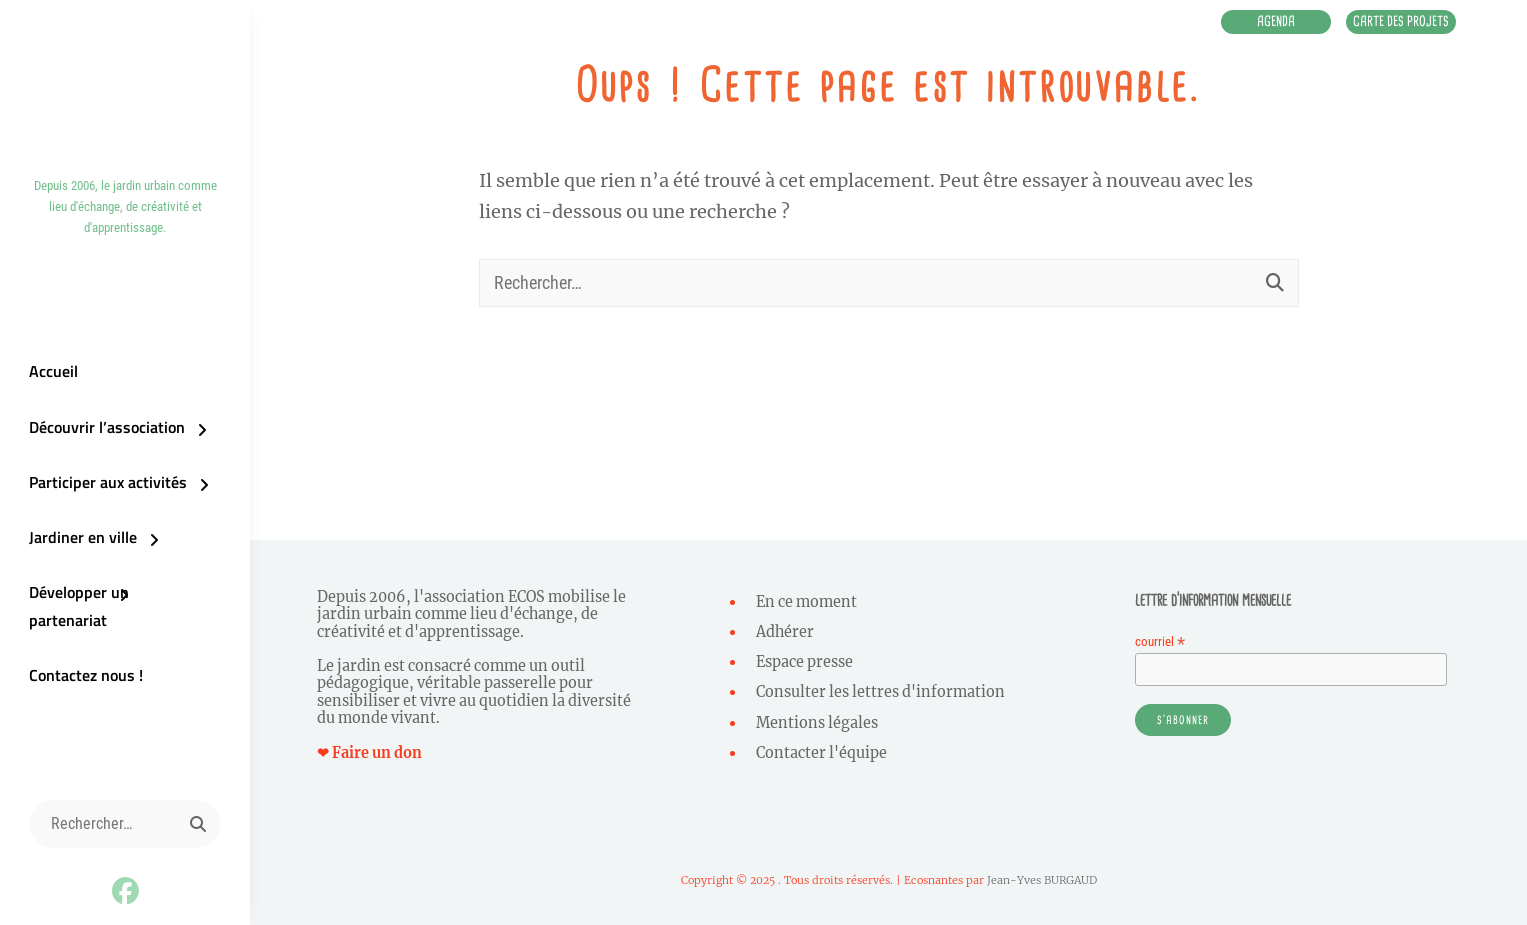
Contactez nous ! (82, 663)
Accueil (49, 383)
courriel (1160, 641)
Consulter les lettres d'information (880, 692)
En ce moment (806, 602)
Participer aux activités (104, 495)
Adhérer (785, 632)
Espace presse (804, 662)
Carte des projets (1389, 24)
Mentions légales (817, 723)
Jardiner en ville (79, 551)
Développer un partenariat (116, 607)
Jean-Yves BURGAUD (1042, 880)
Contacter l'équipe (821, 753)
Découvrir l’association (103, 439)
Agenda (1243, 24)
